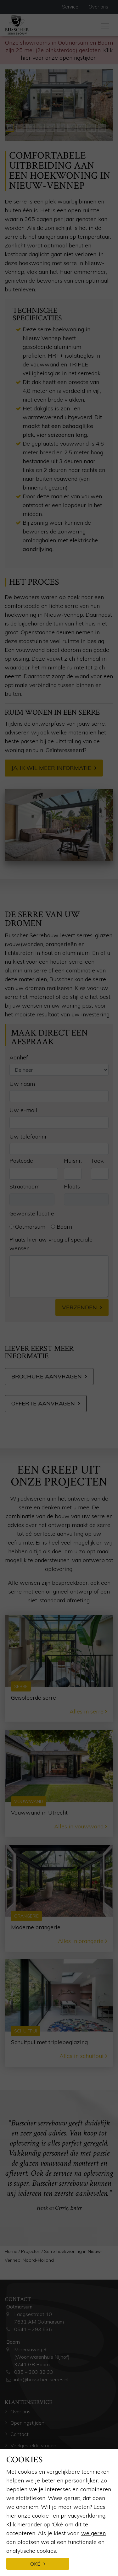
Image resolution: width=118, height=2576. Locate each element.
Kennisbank (23, 2502)
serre (11, 236)
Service (70, 7)
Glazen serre (24, 2547)
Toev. (97, 1160)
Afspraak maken (28, 2457)
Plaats (72, 1186)
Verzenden (79, 1307)
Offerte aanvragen (43, 1403)
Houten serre (25, 2558)
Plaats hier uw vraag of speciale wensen (51, 1244)
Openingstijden (27, 2423)
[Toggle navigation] (105, 24)
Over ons (98, 7)
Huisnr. (73, 1160)
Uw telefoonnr (28, 1136)
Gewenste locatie (31, 1213)
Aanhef (18, 1057)
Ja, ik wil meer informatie (51, 767)
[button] (25, 105)
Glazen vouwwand (31, 2570)
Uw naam (22, 1083)
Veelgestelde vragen (33, 2445)
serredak (89, 373)
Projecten (30, 2251)
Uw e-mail (23, 1110)
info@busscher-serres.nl (41, 2379)
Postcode (21, 1160)
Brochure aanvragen (46, 1376)
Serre (16, 2536)
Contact (19, 2434)
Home (11, 2251)
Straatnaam (24, 1186)
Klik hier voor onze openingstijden (67, 53)
